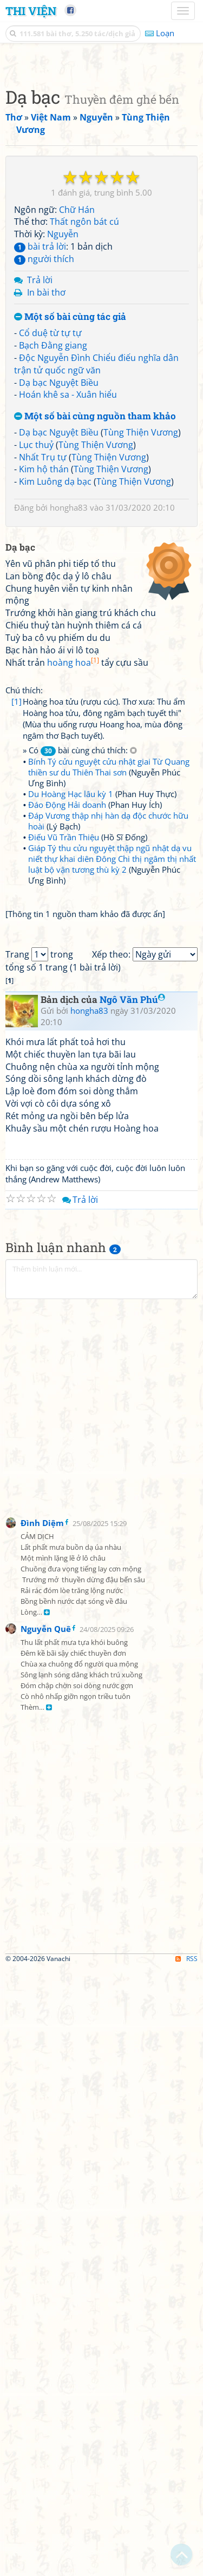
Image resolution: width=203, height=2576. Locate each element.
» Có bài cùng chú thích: (80, 1155)
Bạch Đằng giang (53, 548)
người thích (44, 461)
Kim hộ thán (44, 672)
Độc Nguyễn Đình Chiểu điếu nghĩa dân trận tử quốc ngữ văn (96, 566)
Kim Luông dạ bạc (55, 684)
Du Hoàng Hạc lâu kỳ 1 (70, 1199)
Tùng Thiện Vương (140, 635)
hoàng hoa (73, 1068)
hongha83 (69, 710)
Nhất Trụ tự (43, 660)
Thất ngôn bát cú (84, 424)
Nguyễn (62, 437)
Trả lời (40, 483)
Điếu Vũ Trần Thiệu (63, 1242)
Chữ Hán (77, 412)
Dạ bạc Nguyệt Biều (59, 585)
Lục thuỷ (36, 647)
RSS (186, 2566)
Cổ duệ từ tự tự (50, 535)
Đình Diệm (42, 2130)
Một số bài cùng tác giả (70, 519)
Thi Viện (30, 10)
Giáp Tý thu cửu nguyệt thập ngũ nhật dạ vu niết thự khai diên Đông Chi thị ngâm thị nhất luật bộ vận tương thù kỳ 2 (112, 1264)
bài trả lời (40, 449)
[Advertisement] (101, 163)
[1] (16, 1106)
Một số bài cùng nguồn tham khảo (95, 619)
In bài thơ (46, 495)
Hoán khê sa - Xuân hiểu (68, 597)
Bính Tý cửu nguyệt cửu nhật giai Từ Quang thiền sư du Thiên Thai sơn (108, 1172)
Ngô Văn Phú (132, 1607)
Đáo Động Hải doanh (67, 1210)
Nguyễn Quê (46, 2236)
